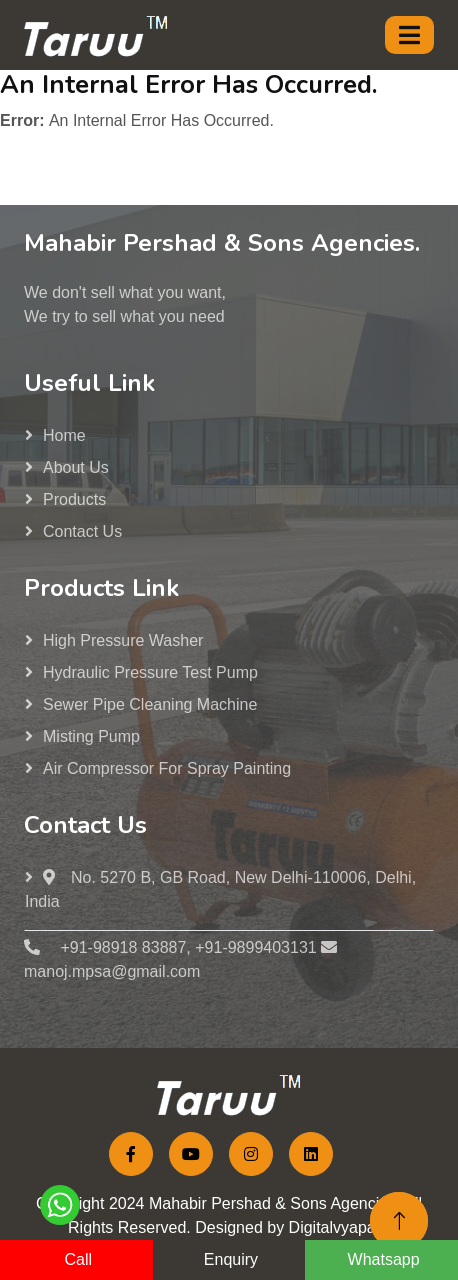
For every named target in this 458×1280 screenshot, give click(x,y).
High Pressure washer (123, 640)
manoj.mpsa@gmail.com (112, 971)
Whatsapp (384, 1259)
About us (76, 467)
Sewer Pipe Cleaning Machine (150, 704)
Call (79, 1259)
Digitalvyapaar (339, 1227)
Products (74, 499)
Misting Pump (91, 736)
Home (64, 435)
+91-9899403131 (255, 947)
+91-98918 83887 (121, 947)
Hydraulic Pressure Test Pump (150, 672)
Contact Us (82, 531)
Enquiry (231, 1259)
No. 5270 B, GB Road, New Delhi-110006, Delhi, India (220, 889)
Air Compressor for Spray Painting (167, 768)
